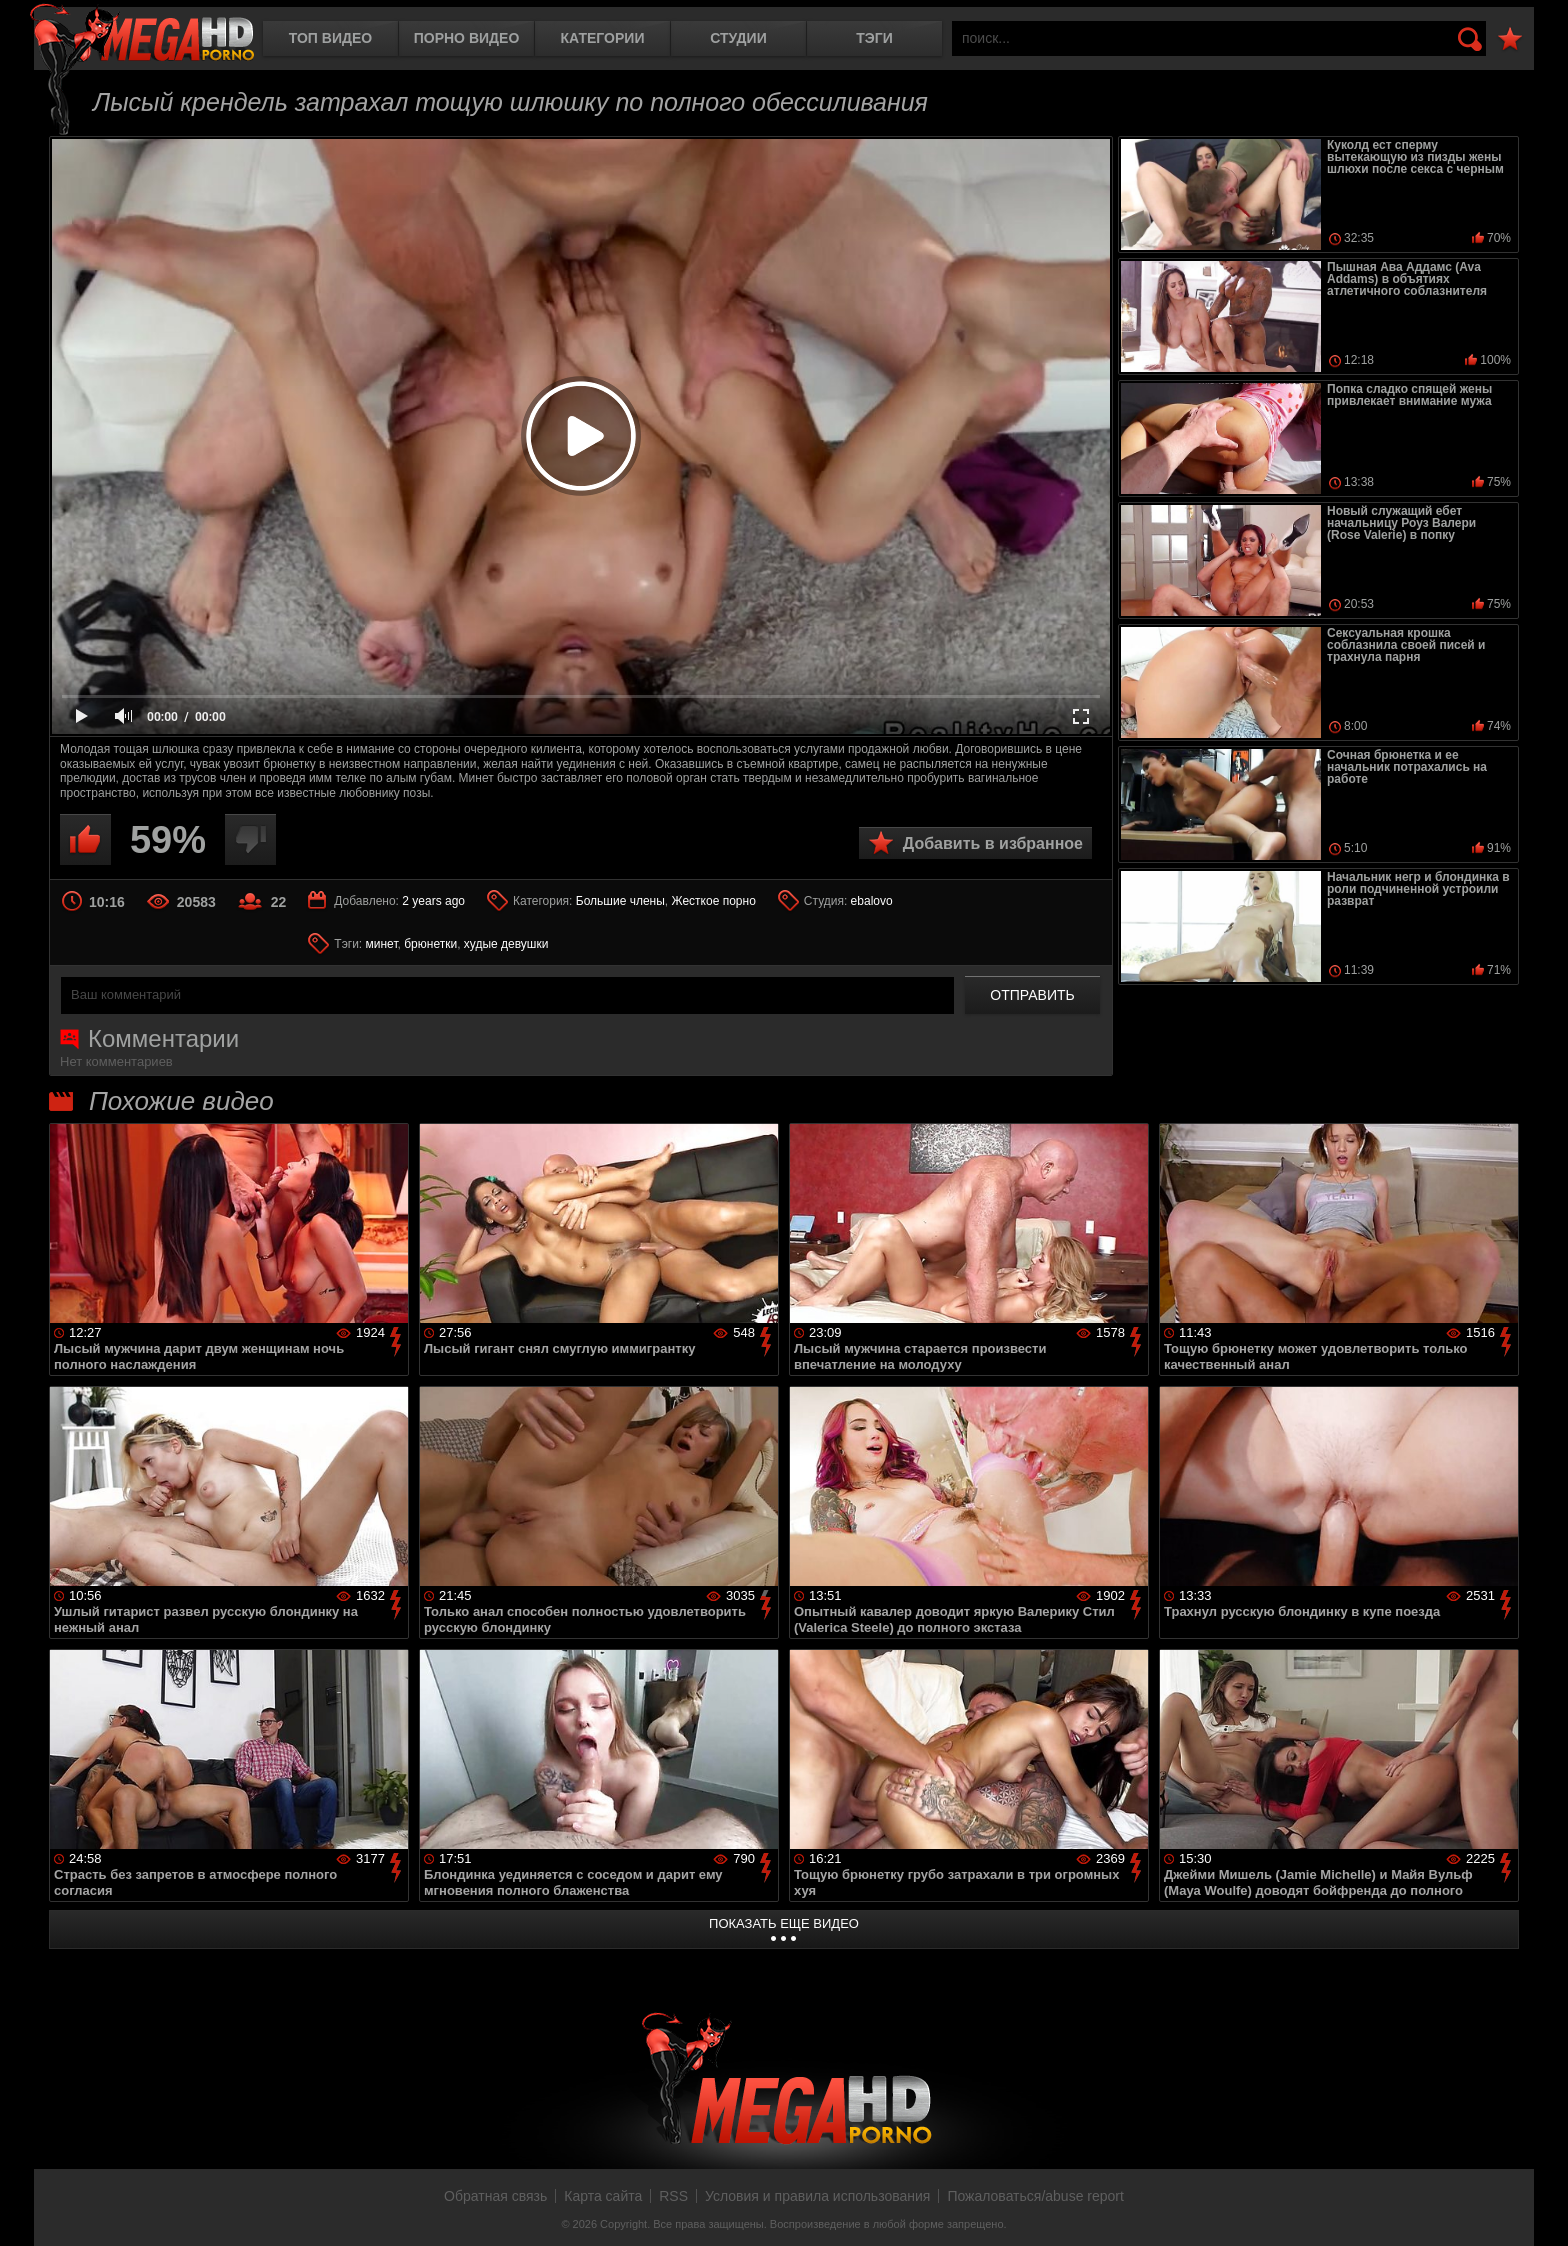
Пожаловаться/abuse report (1035, 2196)
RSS (673, 2196)
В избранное (1510, 39)
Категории (603, 38)
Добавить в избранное (993, 843)
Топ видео (330, 38)
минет (382, 944)
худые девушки (506, 944)
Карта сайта (603, 2196)
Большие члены (620, 901)
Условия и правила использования (817, 2196)
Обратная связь (495, 2196)
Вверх (1538, 2209)
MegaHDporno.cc (142, 34)
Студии (738, 38)
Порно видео (467, 38)
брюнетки (430, 944)
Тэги (874, 38)
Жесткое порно (714, 901)
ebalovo (872, 901)
